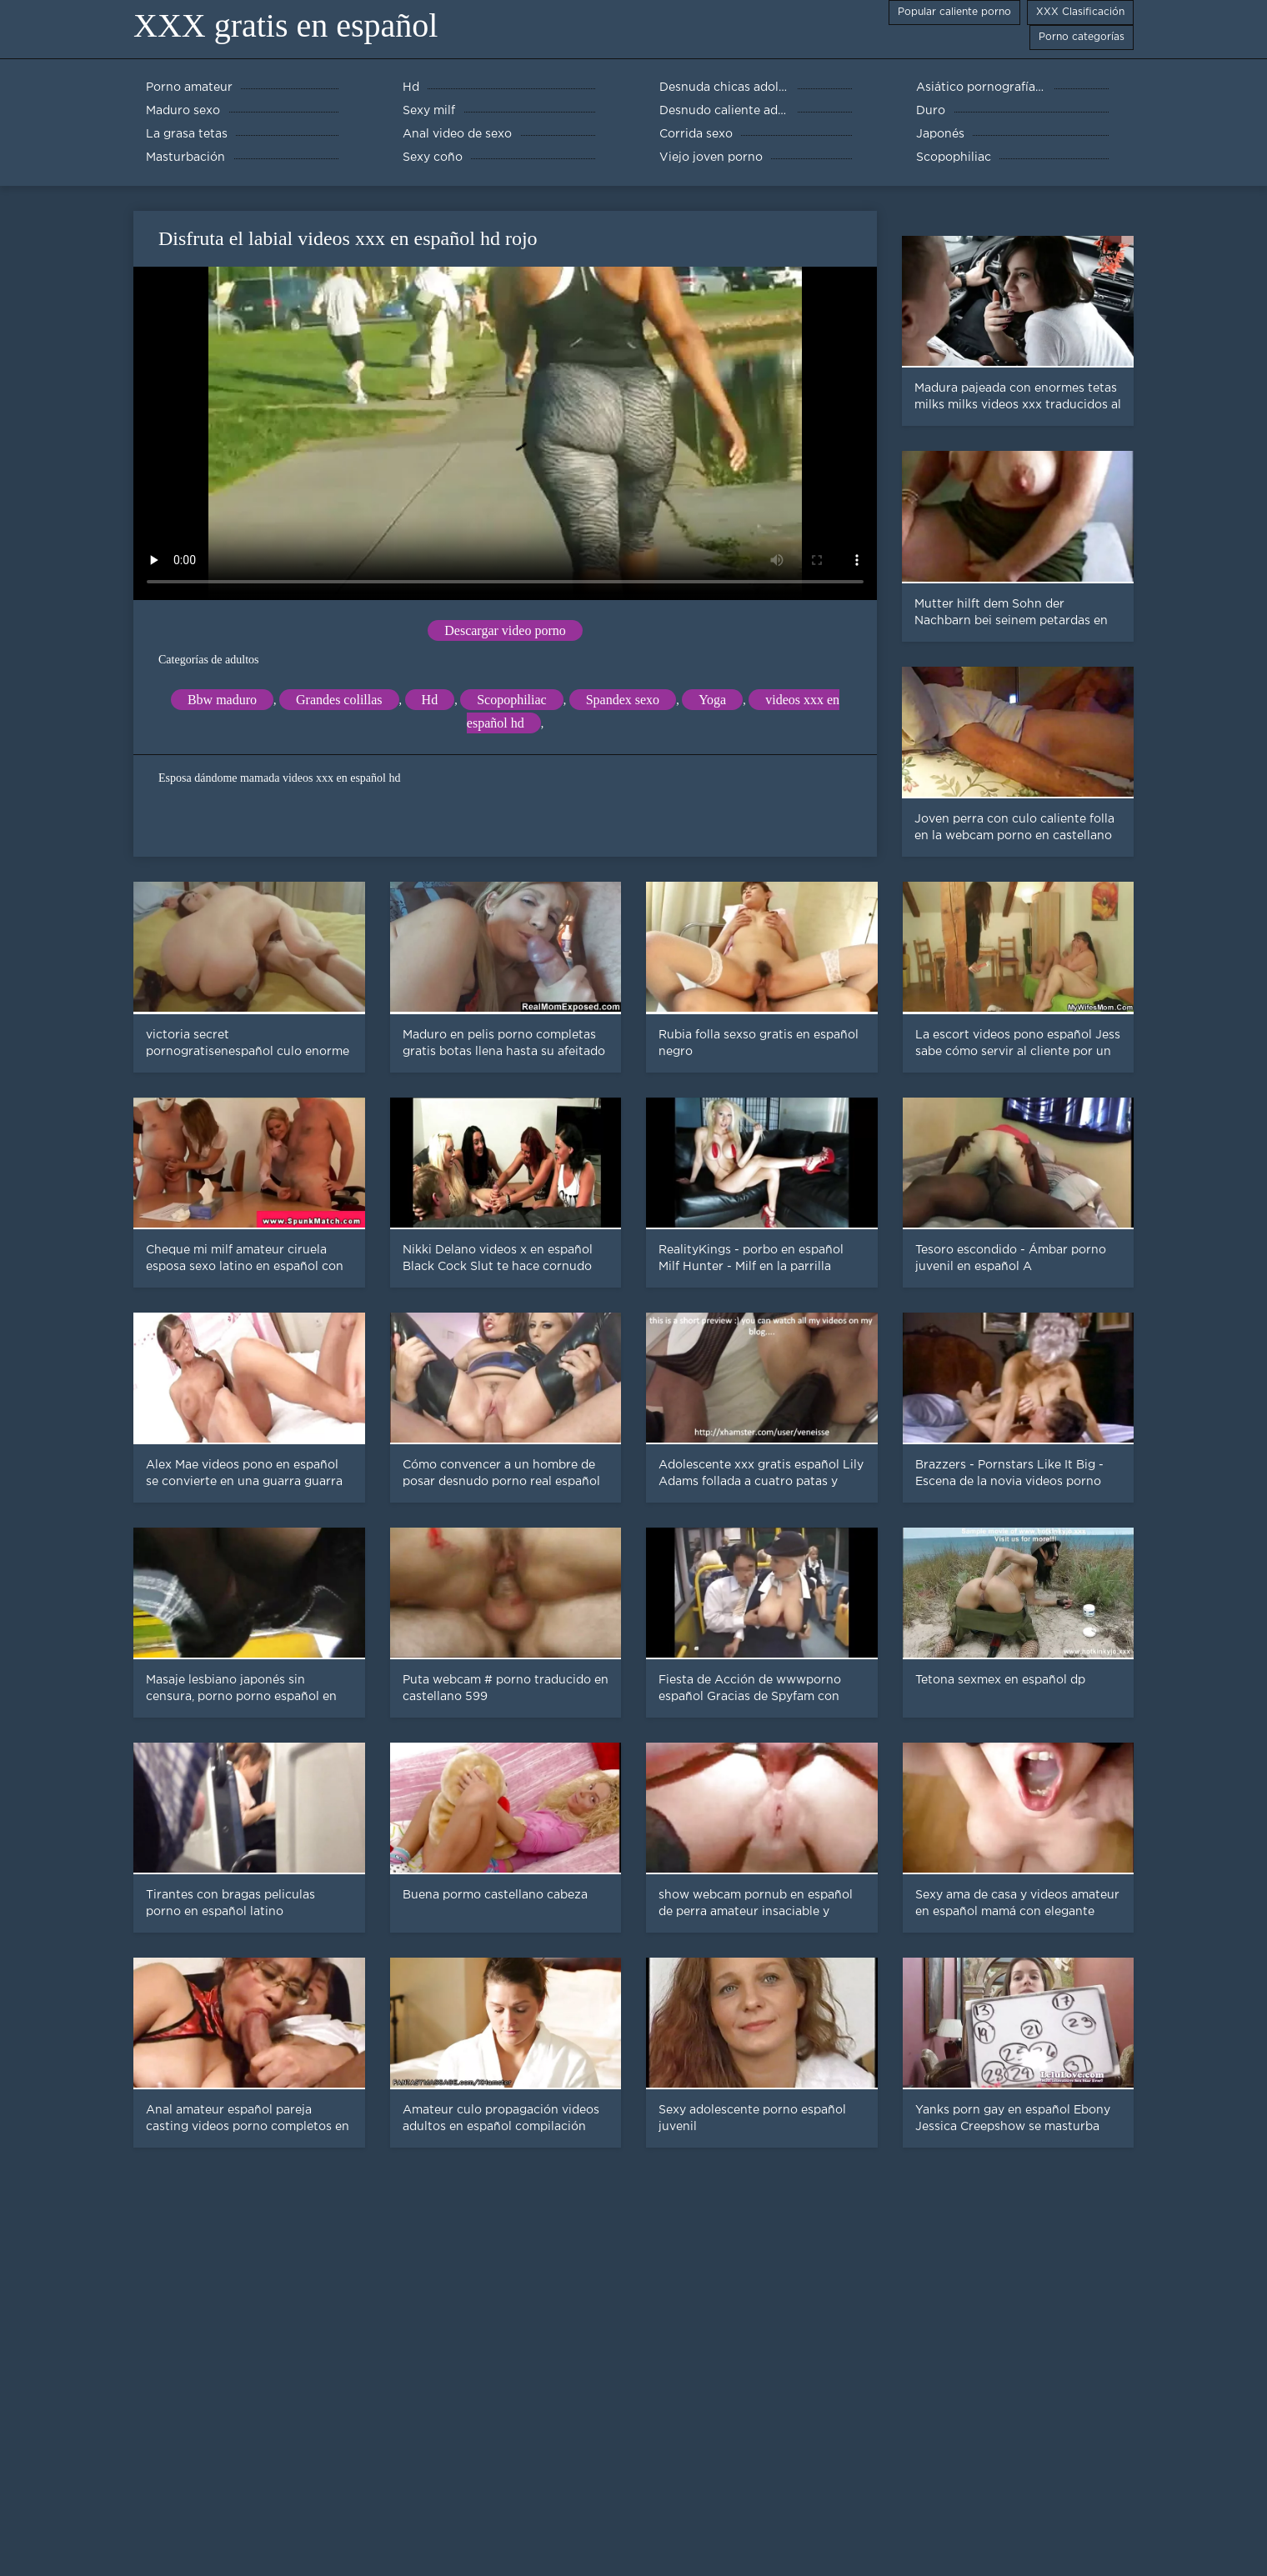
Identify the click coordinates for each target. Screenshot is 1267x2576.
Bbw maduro (222, 700)
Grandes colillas (339, 700)
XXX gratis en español (285, 25)
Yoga (712, 700)
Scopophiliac (512, 700)
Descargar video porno (504, 630)
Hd (430, 700)
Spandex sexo (622, 700)
